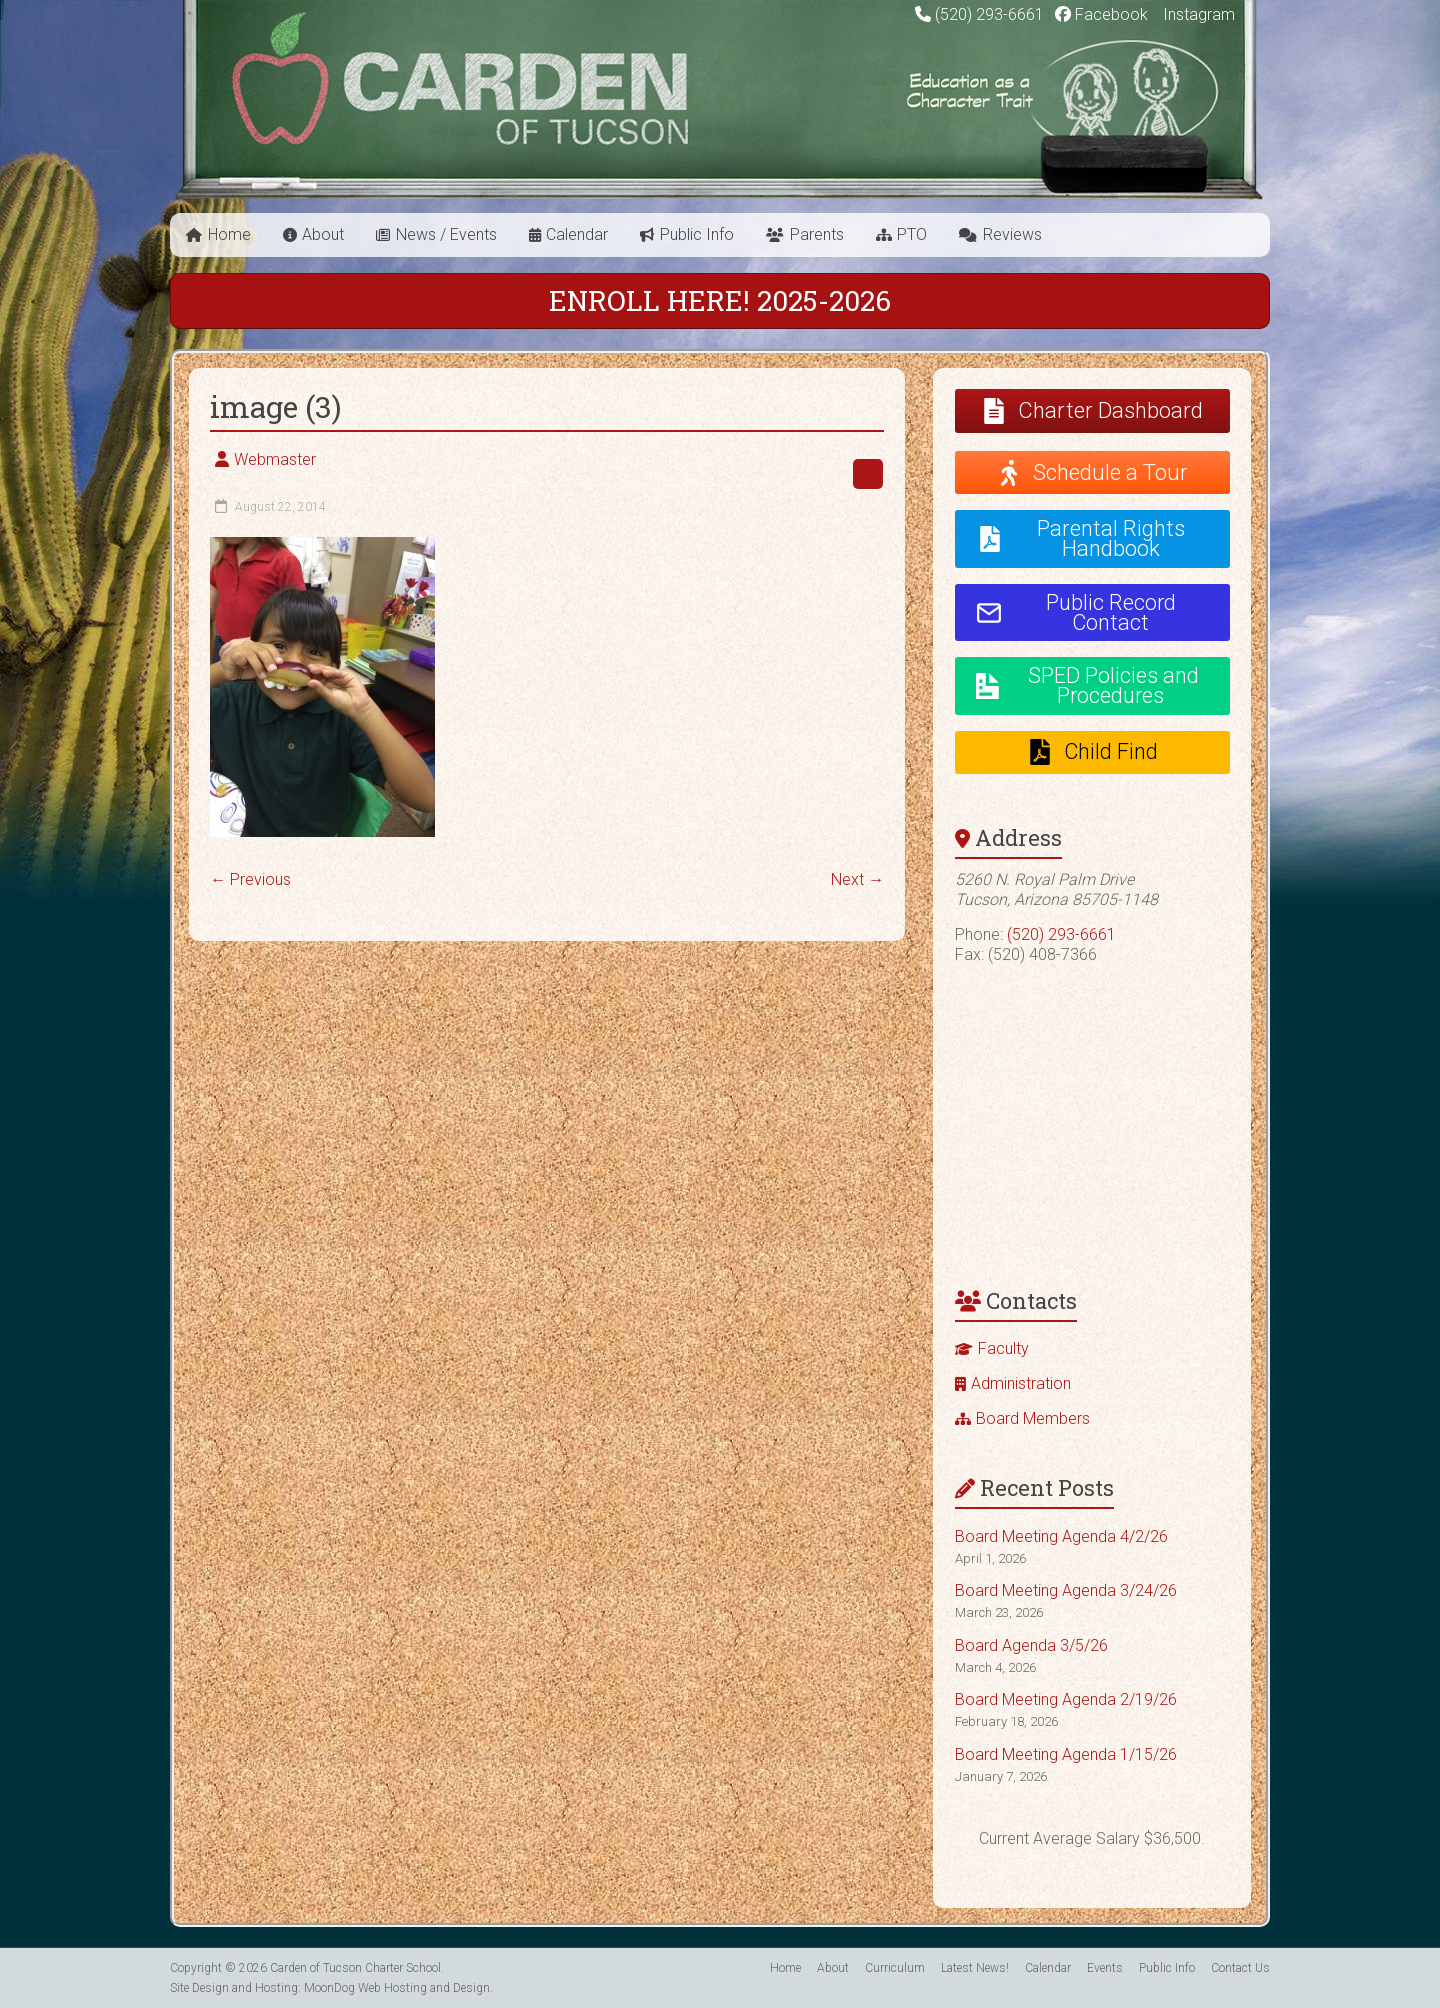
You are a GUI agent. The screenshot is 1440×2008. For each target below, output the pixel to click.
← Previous (250, 879)
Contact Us (1240, 1968)
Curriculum (895, 1968)
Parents (817, 234)
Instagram (1197, 14)
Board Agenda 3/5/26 (1031, 1645)
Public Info (697, 234)
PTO (912, 234)
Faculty (1003, 1348)
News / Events (446, 234)
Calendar (577, 234)
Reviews (1012, 234)
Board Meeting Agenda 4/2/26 (1061, 1536)
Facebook (1101, 14)
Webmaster (275, 459)
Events (1105, 1968)
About (323, 234)
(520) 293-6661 (989, 14)
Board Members (1033, 1418)
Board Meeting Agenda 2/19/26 (1066, 1699)
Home (229, 234)
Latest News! (975, 1968)
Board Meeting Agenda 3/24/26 (1066, 1590)
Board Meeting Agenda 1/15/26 (1066, 1754)
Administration (1021, 1383)
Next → (857, 879)
